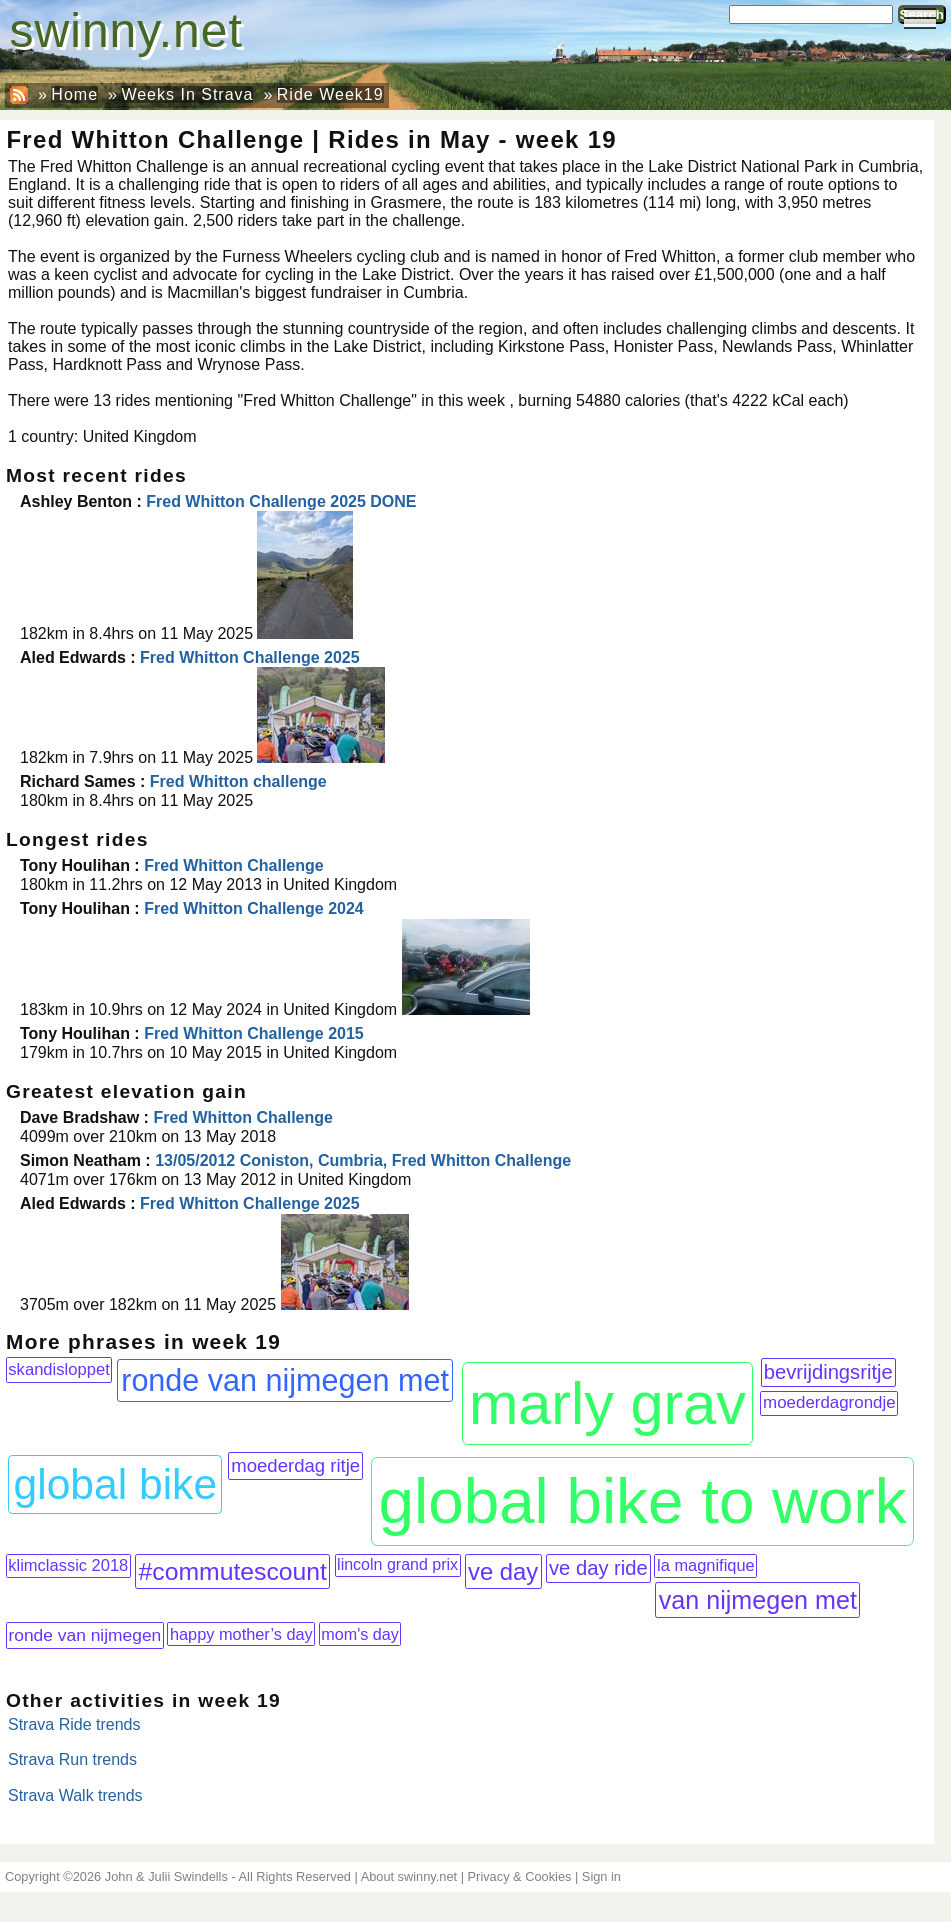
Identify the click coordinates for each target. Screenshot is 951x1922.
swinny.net (126, 30)
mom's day (360, 1634)
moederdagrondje (829, 1402)
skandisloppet (58, 1369)
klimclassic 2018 (68, 1565)
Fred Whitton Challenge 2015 (254, 1033)
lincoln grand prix (397, 1564)
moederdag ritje (295, 1465)
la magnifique (706, 1565)
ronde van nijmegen (84, 1635)
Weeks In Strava (187, 94)
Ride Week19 (330, 94)
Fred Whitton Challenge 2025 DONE (281, 501)
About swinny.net (409, 1876)
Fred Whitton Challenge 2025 (250, 657)
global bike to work (643, 1501)
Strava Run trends (72, 1759)
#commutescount (233, 1571)
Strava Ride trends (74, 1724)
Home (74, 94)
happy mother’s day (241, 1634)
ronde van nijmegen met (285, 1380)
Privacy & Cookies (520, 1876)
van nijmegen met (758, 1600)
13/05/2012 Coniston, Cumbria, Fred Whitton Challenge (363, 1160)
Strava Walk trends (75, 1795)
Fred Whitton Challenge (234, 865)
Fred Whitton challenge (238, 781)
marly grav (607, 1403)
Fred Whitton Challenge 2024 (254, 908)
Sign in (601, 1876)
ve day (503, 1571)
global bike (116, 1484)
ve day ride (598, 1568)
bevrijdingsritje (828, 1372)
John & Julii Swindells (166, 1876)
